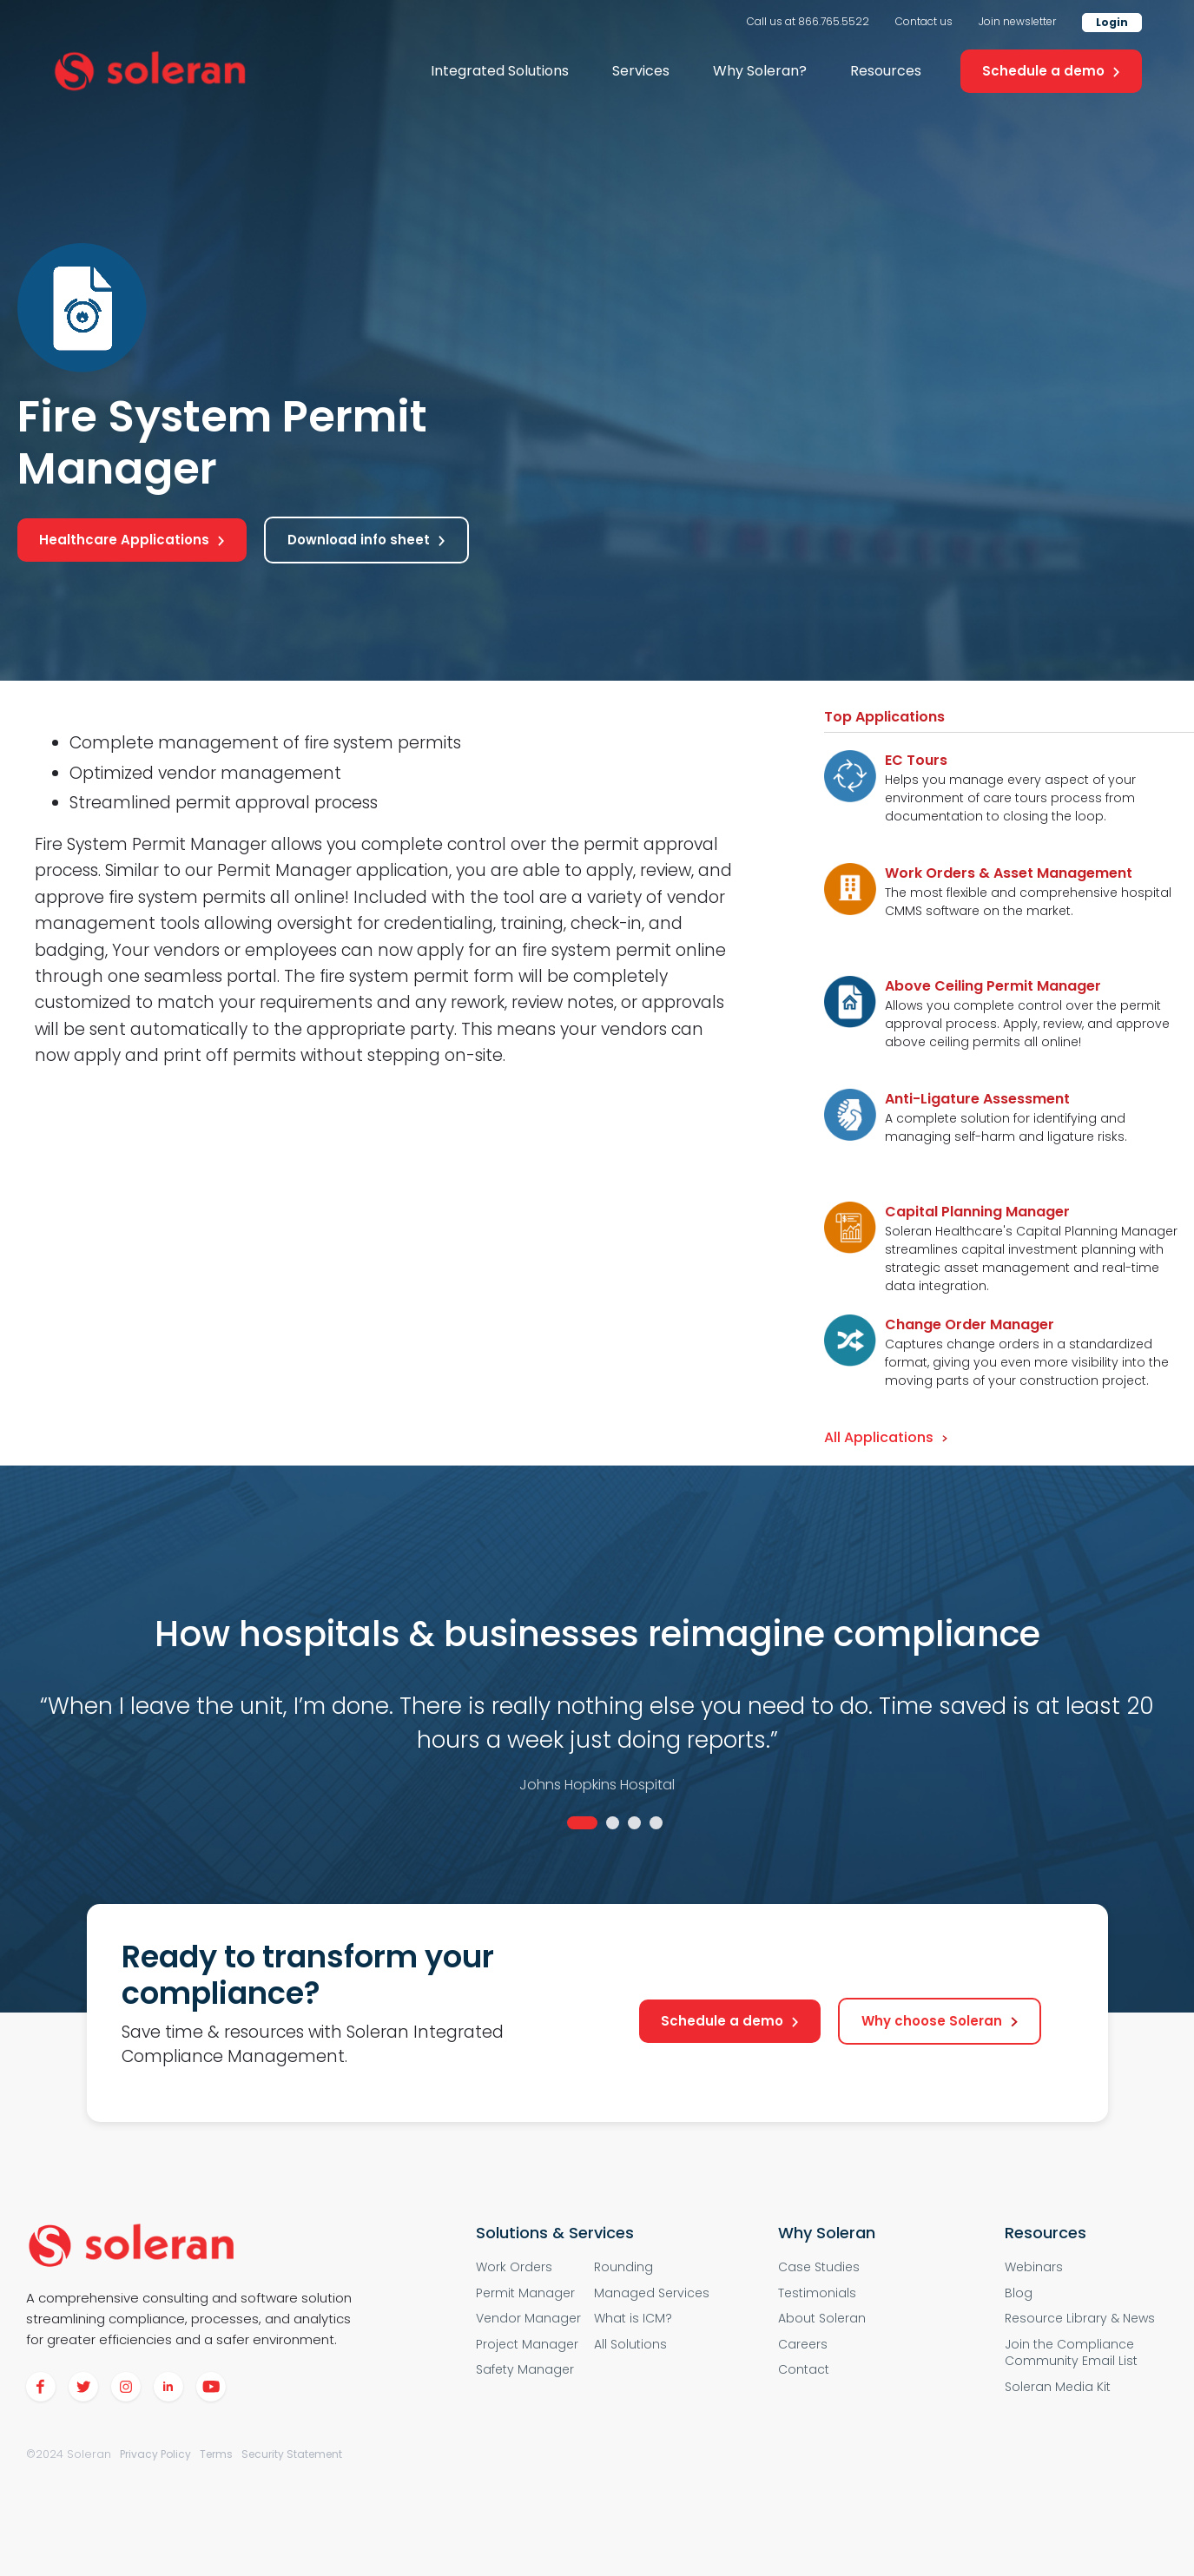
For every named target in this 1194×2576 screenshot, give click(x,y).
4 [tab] (656, 1822)
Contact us (924, 21)
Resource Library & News (1080, 2318)
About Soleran (822, 2318)
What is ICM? (633, 2318)
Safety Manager (525, 2370)
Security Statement (291, 2454)
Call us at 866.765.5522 (808, 21)
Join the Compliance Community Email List (1071, 2353)
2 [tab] (612, 1822)
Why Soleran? (760, 71)
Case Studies (819, 2267)
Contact (803, 2370)
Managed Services (651, 2293)
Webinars (1034, 2267)
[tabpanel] (597, 1713)
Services (641, 71)
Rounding (623, 2267)
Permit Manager (525, 2293)
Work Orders (514, 2267)
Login (1112, 22)
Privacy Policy (155, 2454)
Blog (1018, 2293)
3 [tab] (634, 1822)
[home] (149, 72)
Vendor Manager (528, 2318)
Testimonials (817, 2293)
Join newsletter (1017, 21)
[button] (499, 71)
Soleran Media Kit (1058, 2387)
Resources (885, 71)
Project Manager (527, 2344)
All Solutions (630, 2344)
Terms (216, 2454)
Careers (803, 2344)
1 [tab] (582, 1822)
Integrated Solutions (500, 71)
